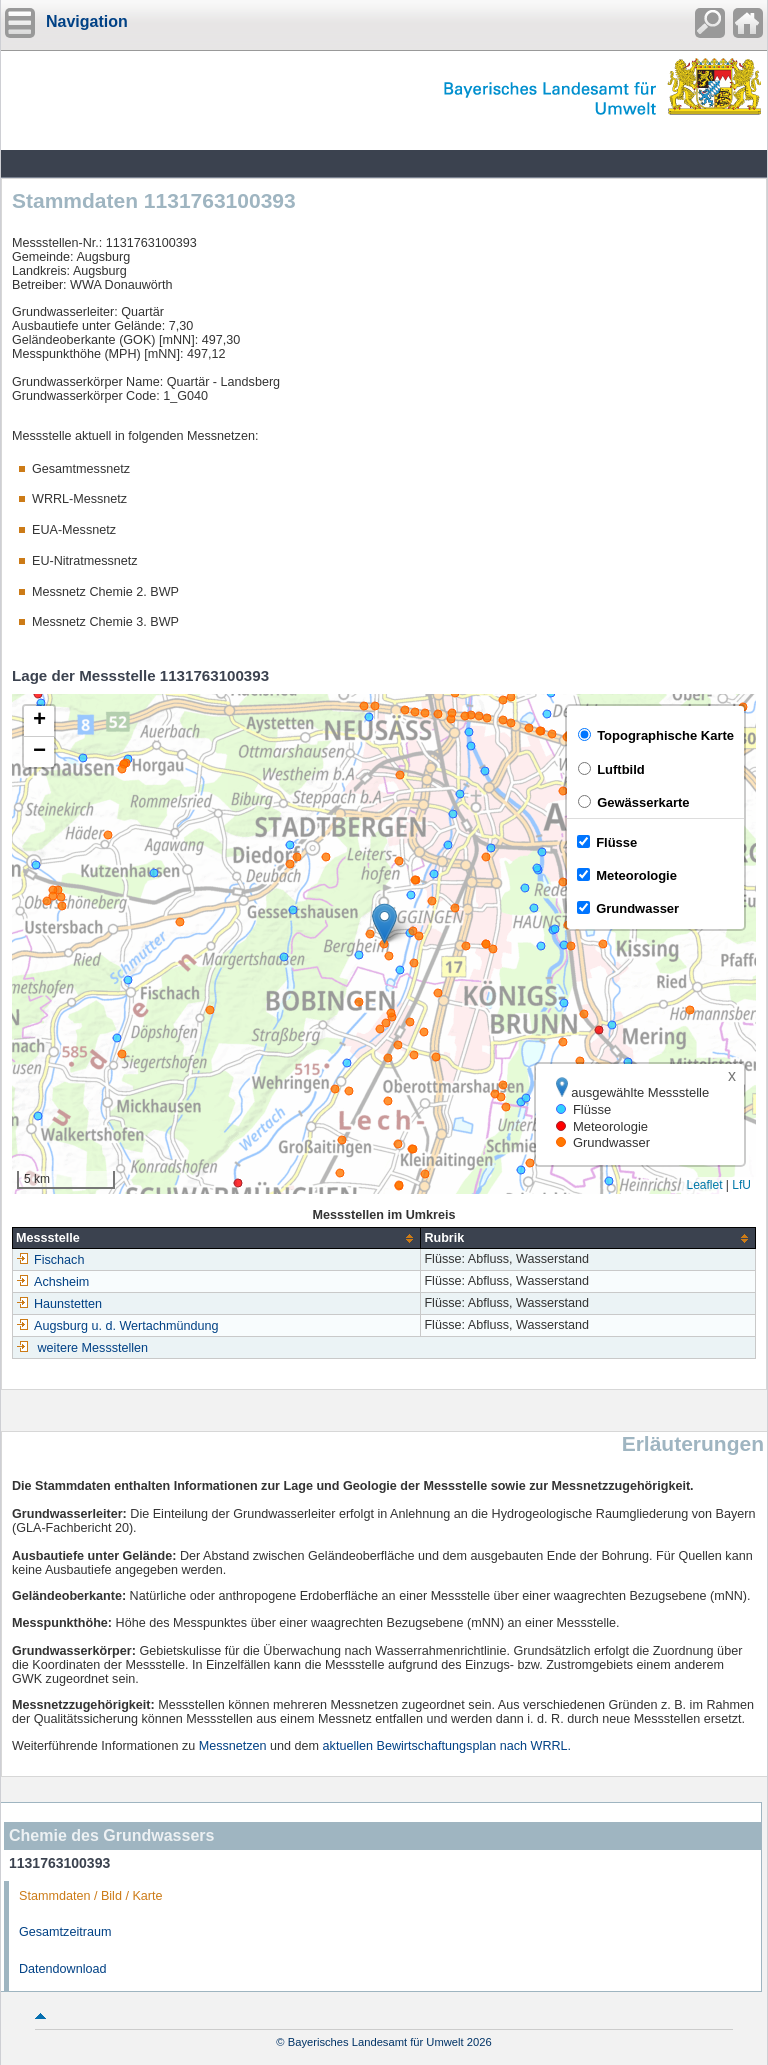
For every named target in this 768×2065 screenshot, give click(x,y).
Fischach (50, 1260)
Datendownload (63, 1969)
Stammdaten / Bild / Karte (91, 1896)
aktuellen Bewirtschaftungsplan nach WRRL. (447, 1746)
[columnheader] (217, 1238)
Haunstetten (59, 1304)
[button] (384, 923)
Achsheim (52, 1282)
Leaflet (704, 1185)
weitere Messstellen (93, 1348)
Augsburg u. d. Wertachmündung (117, 1326)
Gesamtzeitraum (65, 1932)
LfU (741, 1185)
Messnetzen (233, 1746)
